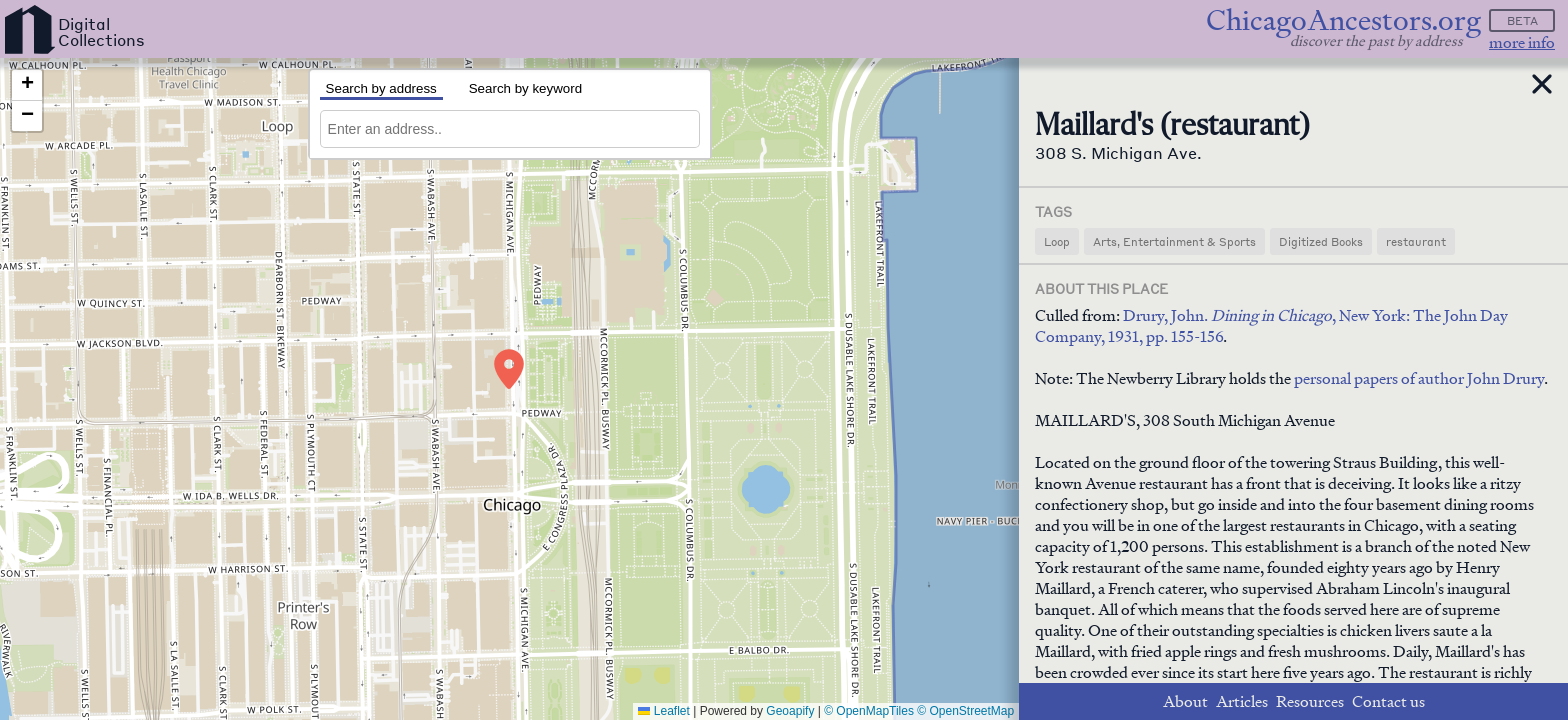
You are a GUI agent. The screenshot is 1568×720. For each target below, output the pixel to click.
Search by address (381, 88)
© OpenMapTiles (869, 711)
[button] (509, 369)
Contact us (1388, 701)
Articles (1242, 701)
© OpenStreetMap (965, 711)
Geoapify (790, 711)
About (1185, 701)
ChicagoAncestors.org (1343, 20)
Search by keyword (525, 88)
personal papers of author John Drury (1419, 378)
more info (1522, 42)
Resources (1310, 701)
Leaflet (663, 711)
